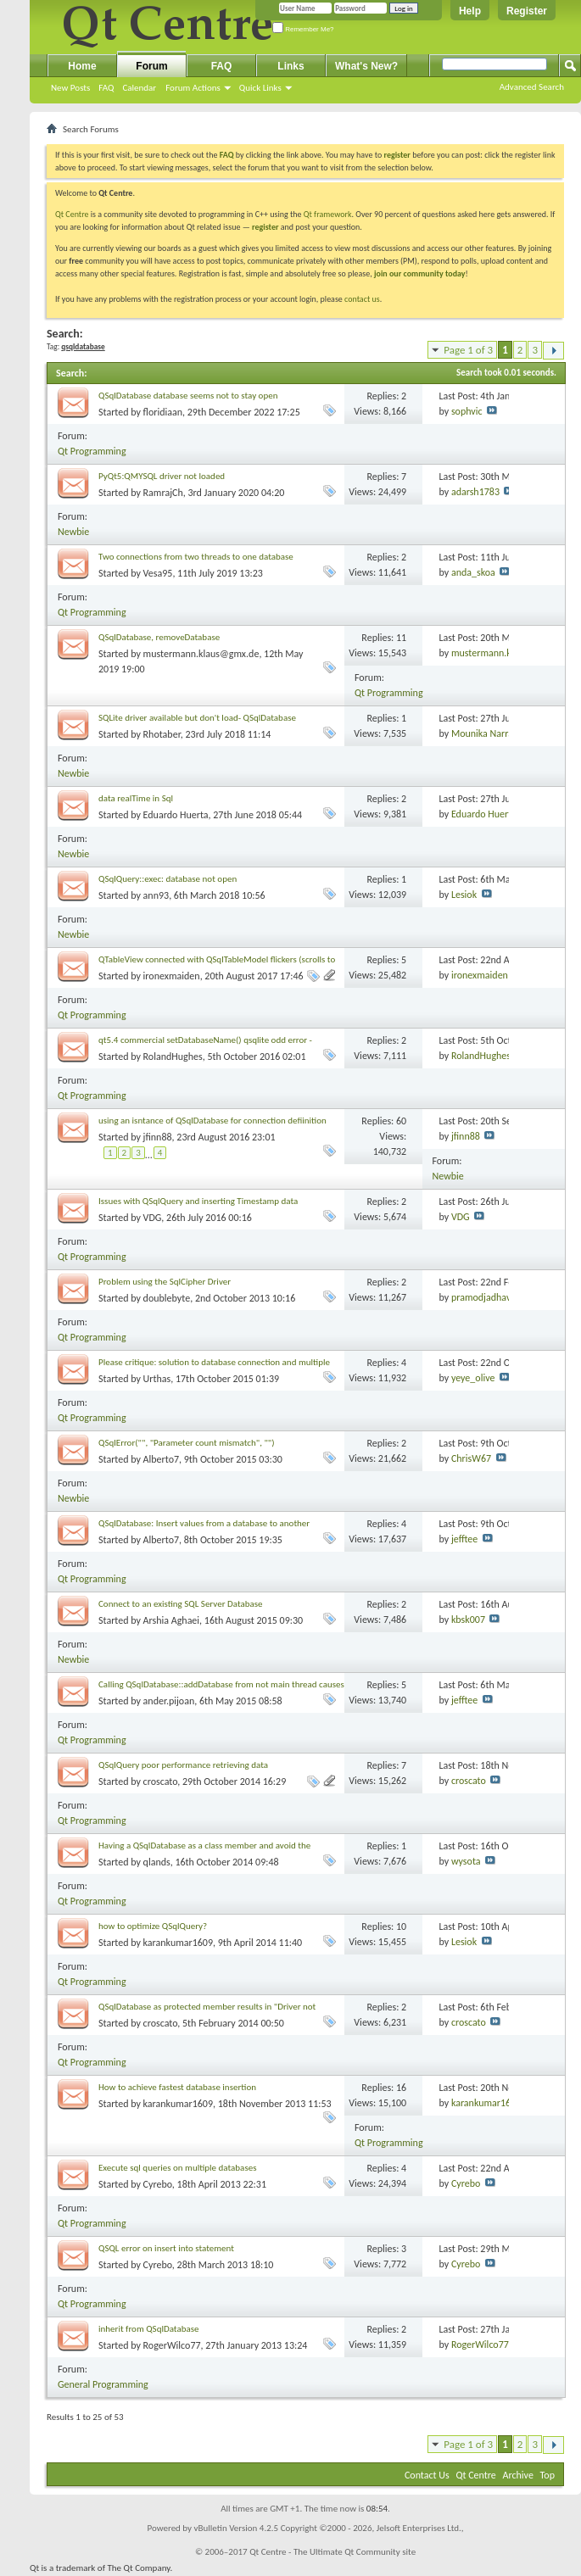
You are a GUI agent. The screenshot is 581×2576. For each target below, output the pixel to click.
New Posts (70, 87)
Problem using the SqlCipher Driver (164, 1281)
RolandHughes (173, 1056)
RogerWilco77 (172, 2345)
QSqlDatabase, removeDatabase (159, 637)
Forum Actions (193, 87)
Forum (151, 66)
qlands (156, 1862)
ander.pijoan (169, 1701)
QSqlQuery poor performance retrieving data (183, 1764)
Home (82, 66)
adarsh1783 (475, 492)
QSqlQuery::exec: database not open (167, 878)
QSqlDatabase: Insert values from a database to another (204, 1523)
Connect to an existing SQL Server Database (180, 1603)
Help (470, 11)
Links (290, 66)
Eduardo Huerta (176, 815)
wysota (466, 1861)
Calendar (139, 87)
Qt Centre (72, 214)
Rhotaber (162, 734)
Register (526, 11)
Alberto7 (161, 1459)
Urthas (157, 1379)
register (265, 226)
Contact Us (427, 2475)
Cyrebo (157, 2184)
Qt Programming (92, 451)
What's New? (366, 66)
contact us (362, 298)
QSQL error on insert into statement (166, 2248)
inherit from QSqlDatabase (148, 2328)
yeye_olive (473, 1378)
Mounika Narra (482, 733)
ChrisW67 (471, 1458)
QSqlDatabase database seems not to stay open (187, 395)
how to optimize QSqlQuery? (152, 1926)
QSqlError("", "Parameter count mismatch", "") (186, 1442)
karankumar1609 (178, 1943)
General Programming (103, 2384)
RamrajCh (163, 493)
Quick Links (260, 87)
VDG (152, 1218)
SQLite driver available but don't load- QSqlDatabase (197, 717)
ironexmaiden (171, 976)
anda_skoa (473, 572)
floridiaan (162, 412)
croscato (160, 1781)
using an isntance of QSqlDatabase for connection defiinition (212, 1120)
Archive (518, 2475)
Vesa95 (158, 573)
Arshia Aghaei (171, 1620)
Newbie (73, 532)
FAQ (106, 87)
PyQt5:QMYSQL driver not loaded (161, 476)
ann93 (156, 895)
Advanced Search (532, 86)
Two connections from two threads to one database (195, 556)
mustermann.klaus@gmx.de (201, 654)
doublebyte (167, 1298)
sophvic (467, 411)
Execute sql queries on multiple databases (177, 2167)
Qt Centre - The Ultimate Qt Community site (332, 2551)
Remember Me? (303, 29)
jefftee (464, 1539)
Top (547, 2475)
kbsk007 (468, 1619)
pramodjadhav (481, 1297)
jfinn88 (157, 1137)
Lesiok (464, 894)
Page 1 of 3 (468, 349)
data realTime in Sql (135, 798)
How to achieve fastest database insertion (177, 2087)
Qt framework (328, 214)
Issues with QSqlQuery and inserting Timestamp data (198, 1201)
